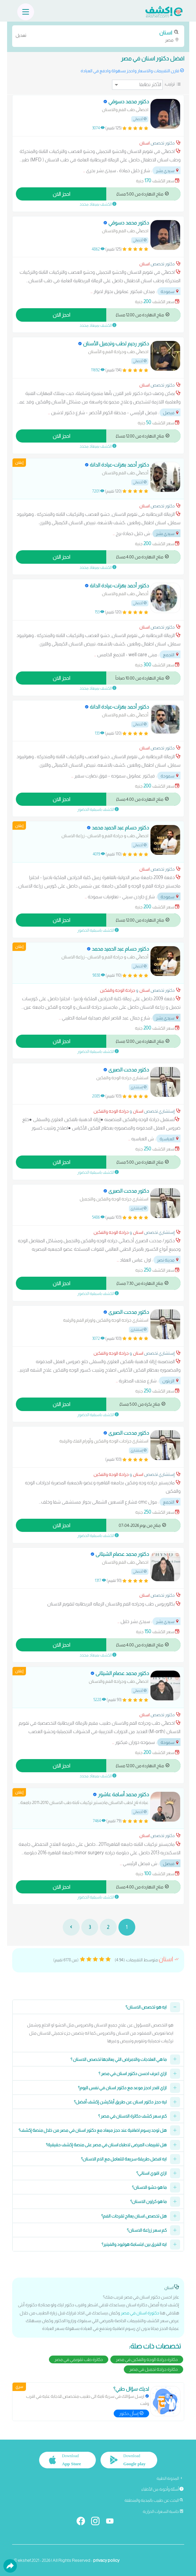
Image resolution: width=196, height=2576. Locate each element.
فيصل (171, 412)
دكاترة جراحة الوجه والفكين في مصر (147, 2359)
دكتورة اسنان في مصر (140, 2312)
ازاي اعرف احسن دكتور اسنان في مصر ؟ (133, 2073)
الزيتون (170, 1380)
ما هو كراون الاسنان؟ (148, 2201)
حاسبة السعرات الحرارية (163, 2511)
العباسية (169, 1138)
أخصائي (140, 119)
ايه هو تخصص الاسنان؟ (146, 2007)
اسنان (144, 142)
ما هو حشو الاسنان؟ (149, 2187)
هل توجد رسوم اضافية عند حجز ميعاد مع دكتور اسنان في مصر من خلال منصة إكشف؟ (93, 2130)
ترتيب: (169, 83)
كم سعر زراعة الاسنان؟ (147, 2230)
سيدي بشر (167, 170)
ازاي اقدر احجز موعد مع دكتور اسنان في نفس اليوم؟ (122, 2087)
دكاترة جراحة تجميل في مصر (153, 2369)
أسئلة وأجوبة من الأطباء (162, 2489)
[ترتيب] (137, 85)
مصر (98, 36)
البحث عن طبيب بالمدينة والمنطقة (154, 2500)
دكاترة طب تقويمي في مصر (78, 2359)
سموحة (170, 291)
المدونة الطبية (170, 2478)
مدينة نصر (168, 1260)
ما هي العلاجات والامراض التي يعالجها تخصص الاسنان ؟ (119, 2059)
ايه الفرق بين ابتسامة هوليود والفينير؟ (134, 2244)
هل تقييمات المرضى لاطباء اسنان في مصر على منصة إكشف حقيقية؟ (106, 2144)
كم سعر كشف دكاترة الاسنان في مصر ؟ (132, 2116)
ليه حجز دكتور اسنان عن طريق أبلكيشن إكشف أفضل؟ (120, 2101)
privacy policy (106, 2560)
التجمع (171, 654)
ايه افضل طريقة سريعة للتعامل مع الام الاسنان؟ (124, 2158)
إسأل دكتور (131, 2413)
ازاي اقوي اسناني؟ (151, 2173)
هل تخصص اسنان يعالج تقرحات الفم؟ (134, 2216)
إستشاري (139, 1087)
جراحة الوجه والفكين (117, 990)
